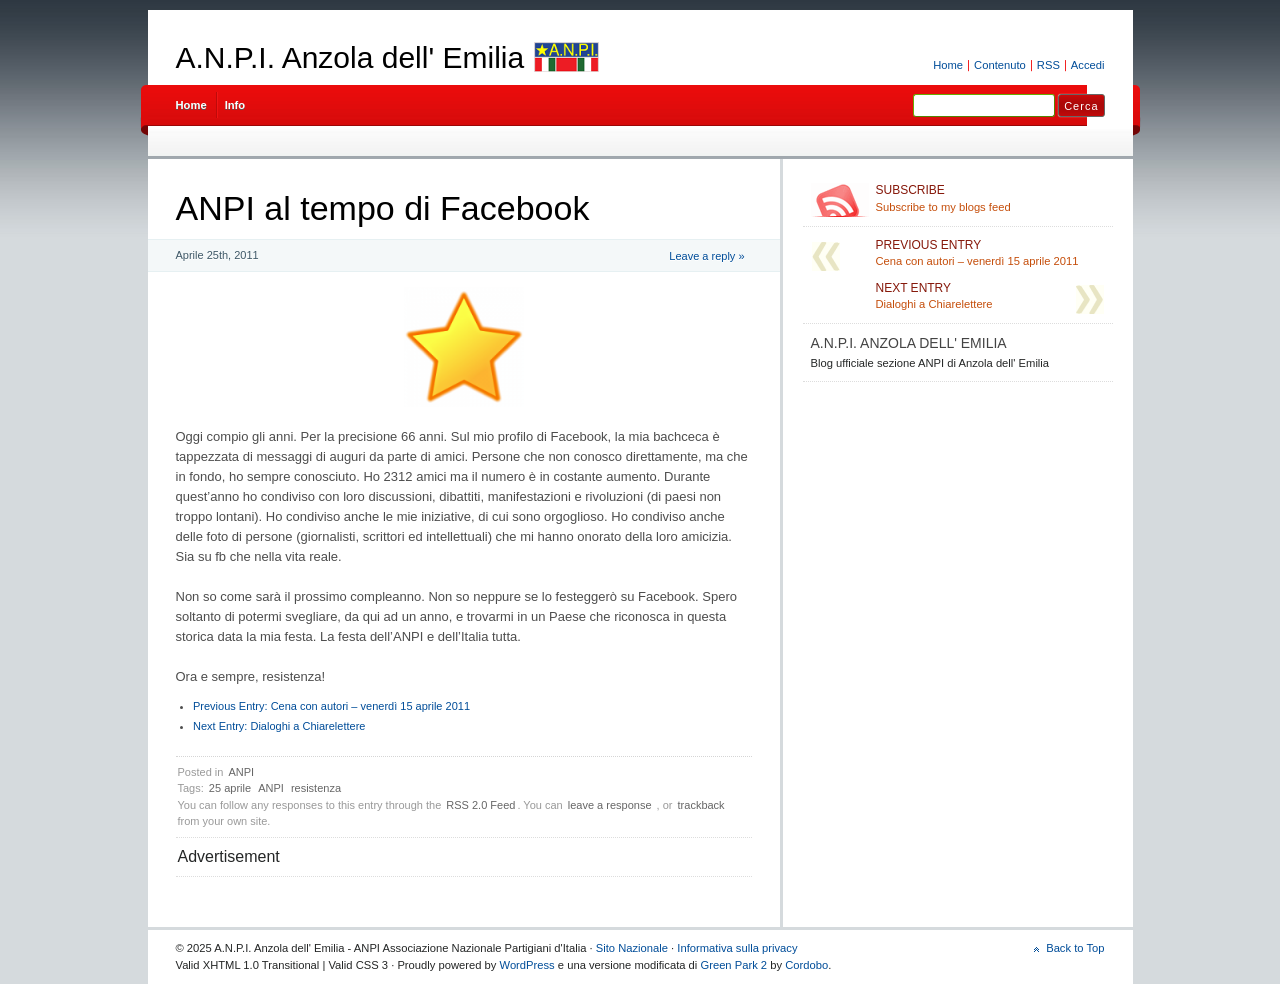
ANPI (241, 772)
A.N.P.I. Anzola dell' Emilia (350, 57)
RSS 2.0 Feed (480, 805)
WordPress (527, 965)
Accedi (1088, 65)
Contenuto (1000, 65)
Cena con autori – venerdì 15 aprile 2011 (331, 706)
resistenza (316, 788)
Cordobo (806, 965)
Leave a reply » (706, 256)
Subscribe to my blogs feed (990, 198)
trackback (701, 805)
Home (948, 65)
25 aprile (230, 788)
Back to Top (1075, 948)
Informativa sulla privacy (737, 948)
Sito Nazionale (632, 948)
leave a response (610, 805)
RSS (1048, 65)
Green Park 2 (733, 965)
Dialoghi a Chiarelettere (279, 726)
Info (235, 105)
